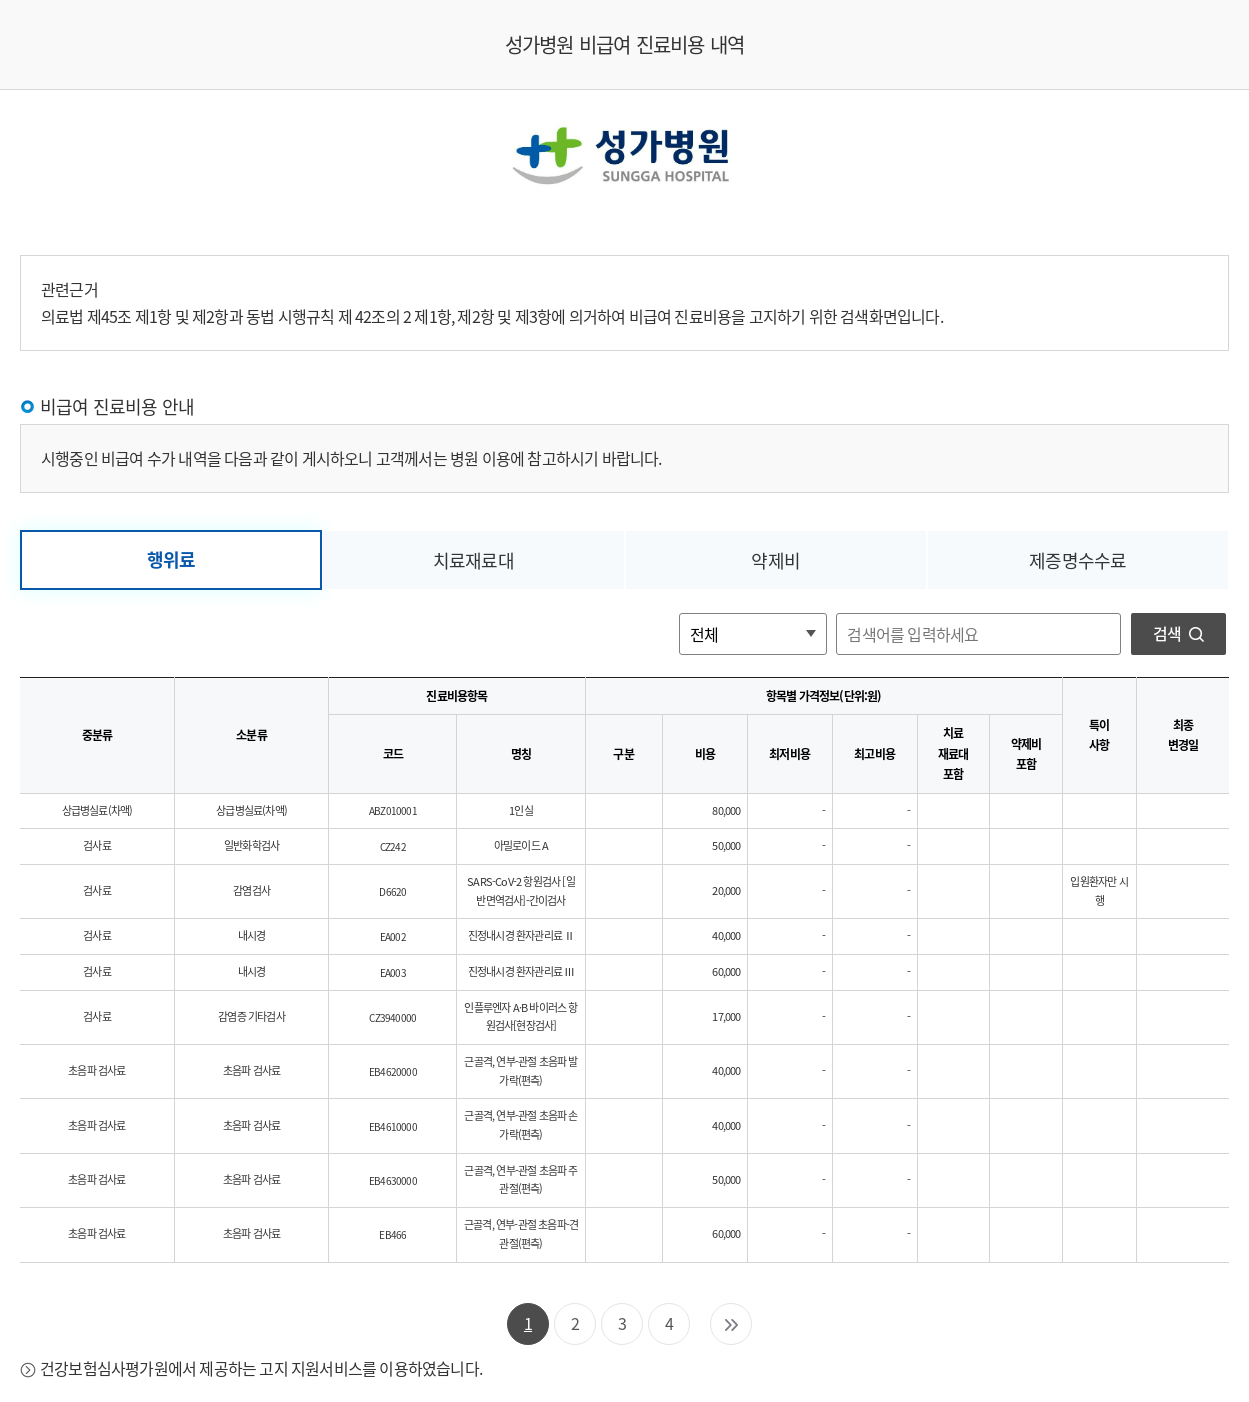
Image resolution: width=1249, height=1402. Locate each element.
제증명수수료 (1077, 560)
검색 (1178, 633)
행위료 (171, 559)
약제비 (775, 560)
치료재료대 (473, 560)
